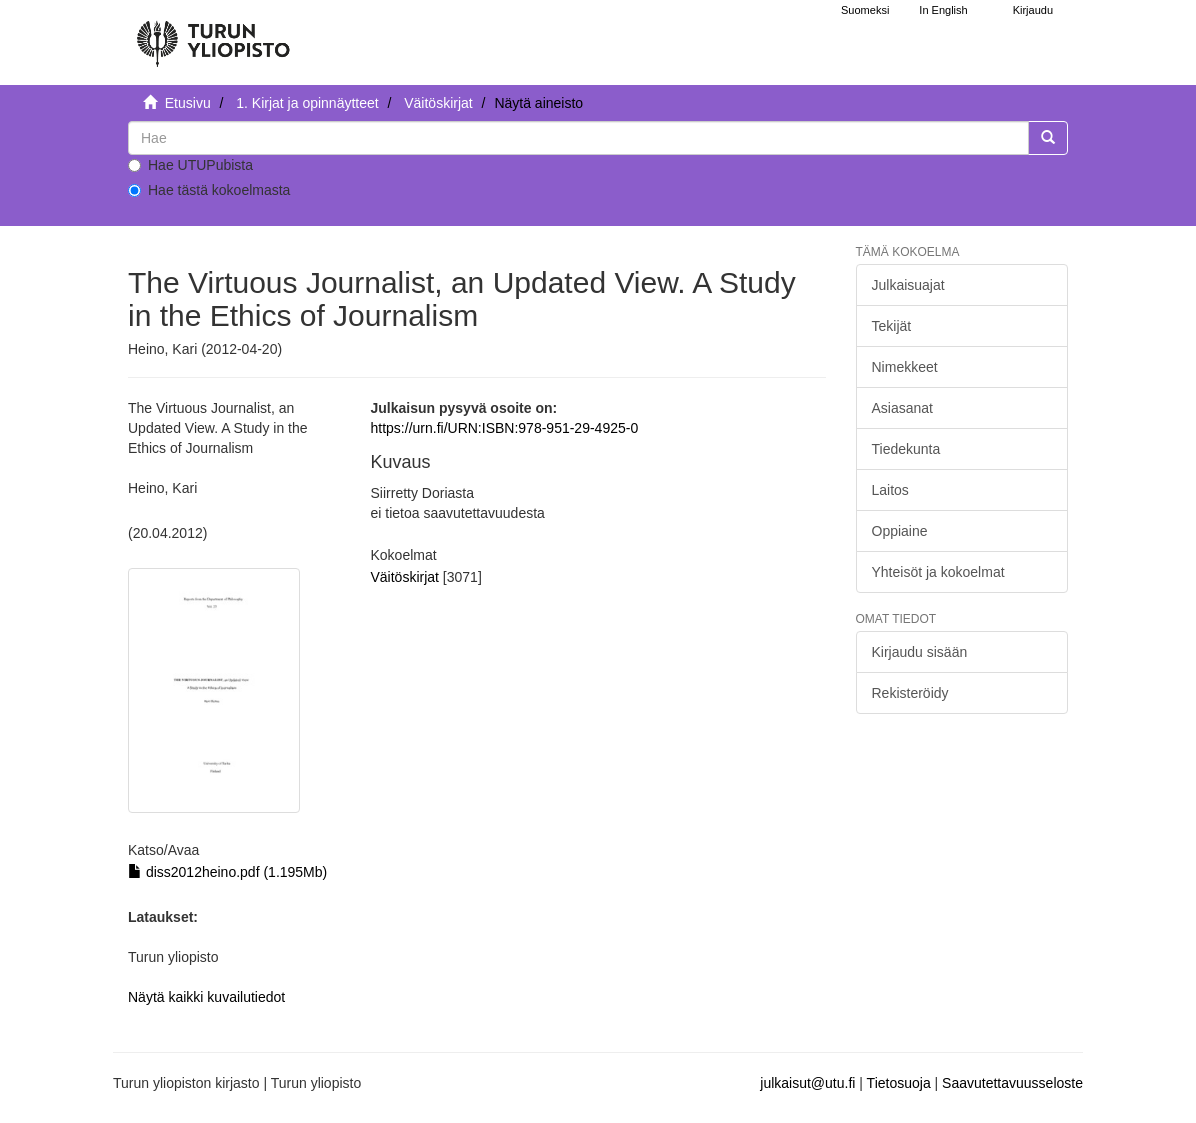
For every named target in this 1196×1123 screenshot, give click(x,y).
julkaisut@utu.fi (807, 1083)
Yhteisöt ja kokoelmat (938, 572)
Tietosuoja (899, 1083)
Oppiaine (900, 531)
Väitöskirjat (438, 103)
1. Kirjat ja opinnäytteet (307, 103)
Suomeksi (865, 10)
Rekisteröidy (910, 693)
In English (943, 10)
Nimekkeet (905, 367)
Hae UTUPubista (190, 165)
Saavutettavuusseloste (1012, 1083)
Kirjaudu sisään (920, 652)
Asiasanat (902, 408)
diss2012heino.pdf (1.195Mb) (227, 872)
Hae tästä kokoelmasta (209, 190)
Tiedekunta (906, 449)
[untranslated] (578, 138)
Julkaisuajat (908, 285)
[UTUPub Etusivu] (213, 35)
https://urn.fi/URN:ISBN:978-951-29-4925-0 (505, 428)
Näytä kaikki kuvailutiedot (206, 997)
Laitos (890, 490)
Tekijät (892, 326)
